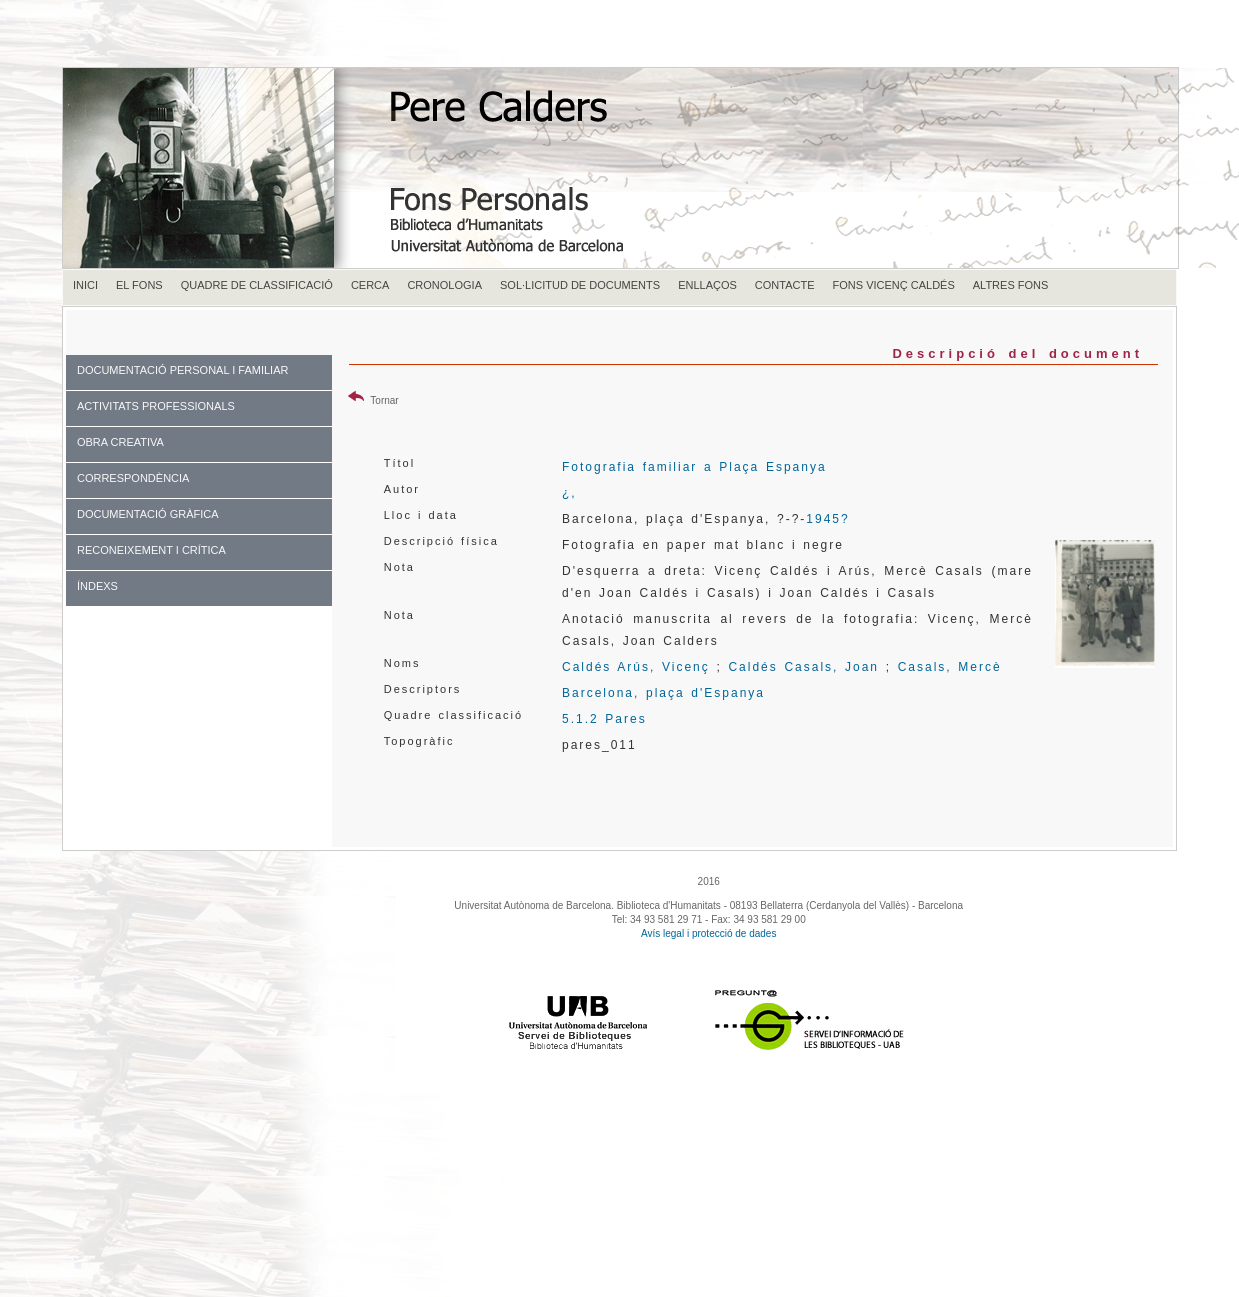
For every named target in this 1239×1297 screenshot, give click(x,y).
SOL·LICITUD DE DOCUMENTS (580, 285)
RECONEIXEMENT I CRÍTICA (151, 550)
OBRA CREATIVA (120, 442)
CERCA (370, 285)
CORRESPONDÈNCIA (133, 478)
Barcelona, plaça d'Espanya (663, 693)
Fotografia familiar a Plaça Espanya (694, 467)
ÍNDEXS (97, 586)
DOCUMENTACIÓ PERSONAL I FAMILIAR (182, 370)
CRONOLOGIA (444, 285)
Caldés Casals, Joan (803, 667)
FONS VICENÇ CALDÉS (894, 285)
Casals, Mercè (950, 667)
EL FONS (139, 285)
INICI (85, 285)
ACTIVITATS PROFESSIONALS (156, 406)
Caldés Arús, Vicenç (636, 667)
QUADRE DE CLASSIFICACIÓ (257, 285)
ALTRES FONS (1011, 285)
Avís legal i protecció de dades (708, 933)
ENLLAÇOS (707, 285)
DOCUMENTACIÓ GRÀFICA (148, 514)
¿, (569, 493)
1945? (827, 519)
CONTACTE (785, 285)
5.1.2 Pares (604, 719)
